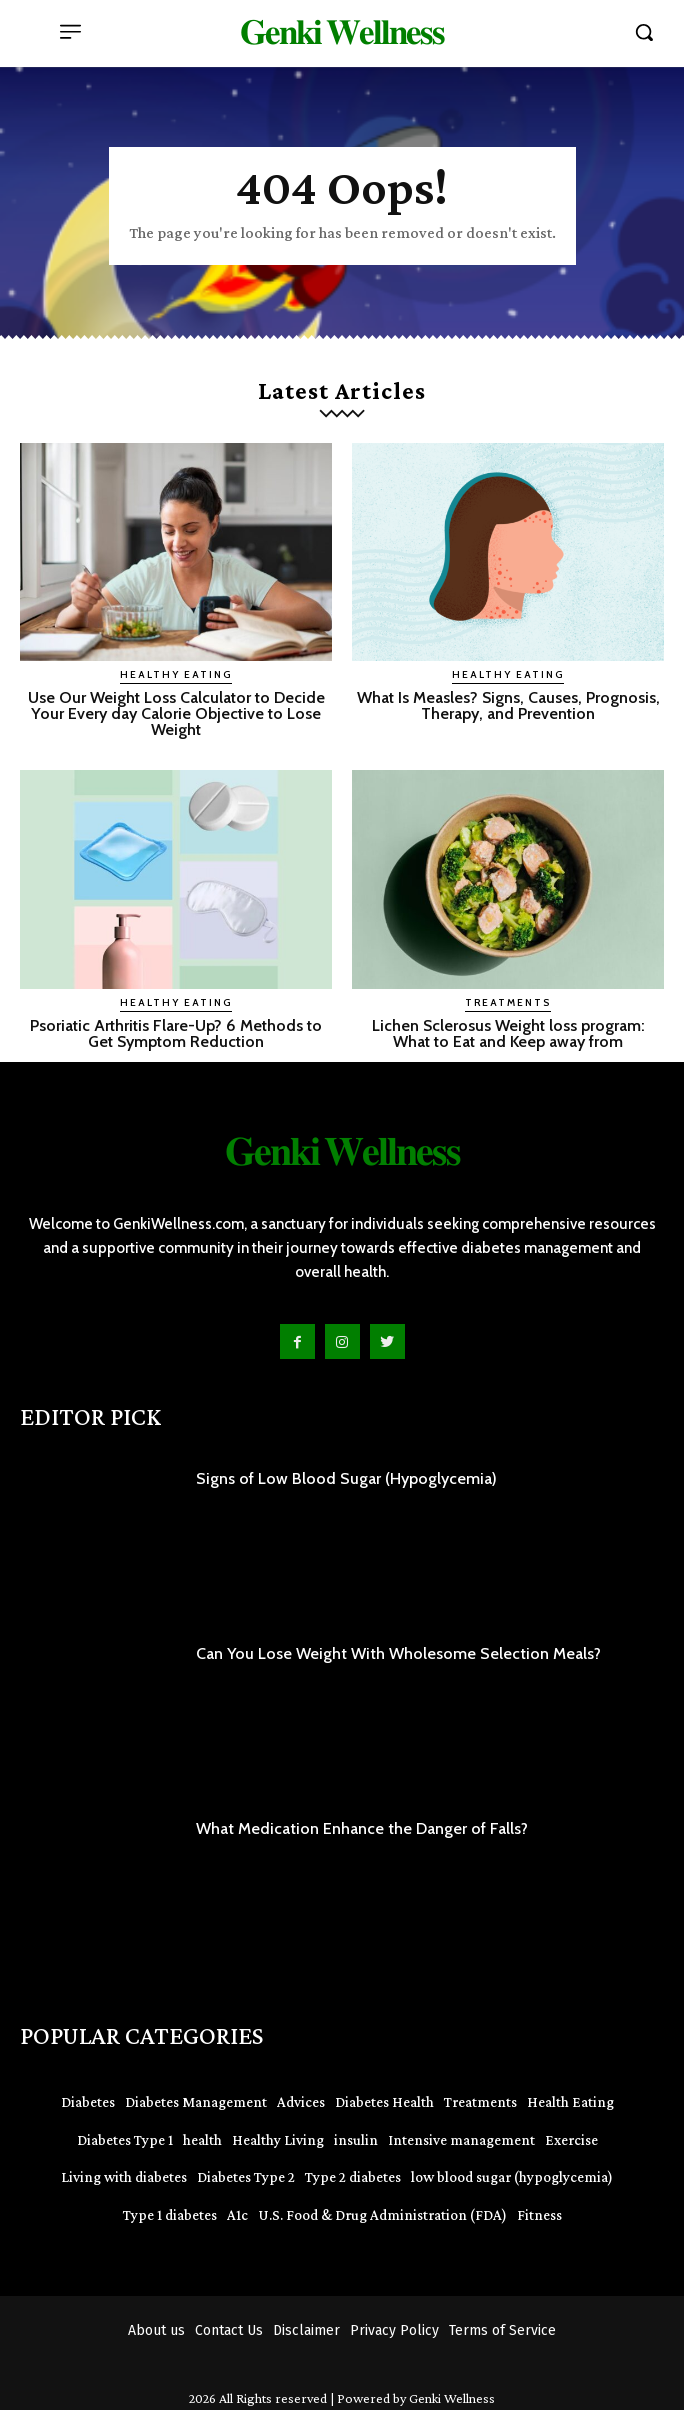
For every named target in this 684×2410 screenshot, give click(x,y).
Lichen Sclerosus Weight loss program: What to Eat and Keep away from (508, 1033)
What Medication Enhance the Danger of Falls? (362, 1828)
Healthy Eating (176, 674)
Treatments (508, 1002)
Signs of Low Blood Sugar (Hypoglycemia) (346, 1478)
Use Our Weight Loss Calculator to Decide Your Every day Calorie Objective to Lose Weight (176, 713)
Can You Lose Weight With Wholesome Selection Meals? (398, 1653)
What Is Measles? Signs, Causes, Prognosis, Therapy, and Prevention (508, 705)
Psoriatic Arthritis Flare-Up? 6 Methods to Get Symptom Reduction (176, 1033)
